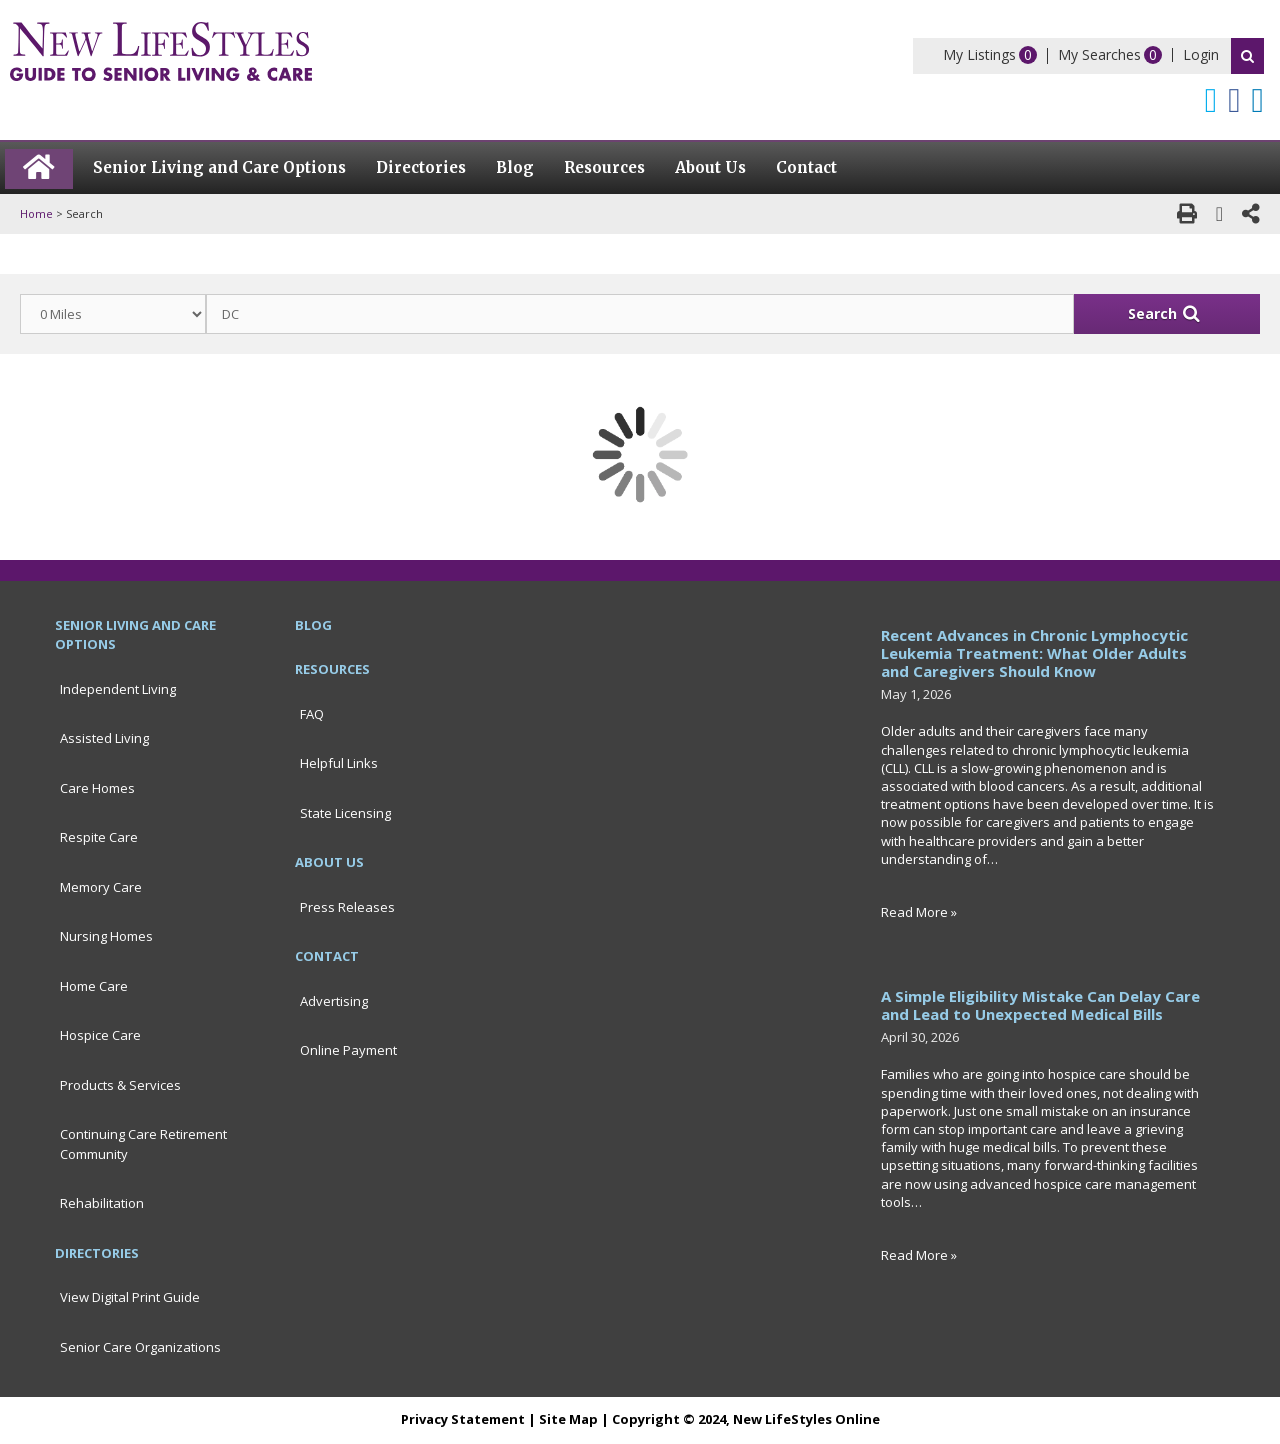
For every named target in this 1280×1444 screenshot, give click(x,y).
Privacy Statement (463, 1419)
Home (36, 213)
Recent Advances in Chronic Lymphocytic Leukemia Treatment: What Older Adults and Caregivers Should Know (1034, 653)
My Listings (979, 54)
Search (1247, 56)
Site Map (568, 1419)
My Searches (1099, 54)
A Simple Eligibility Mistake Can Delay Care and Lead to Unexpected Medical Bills (1040, 1005)
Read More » (919, 912)
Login (1201, 54)
